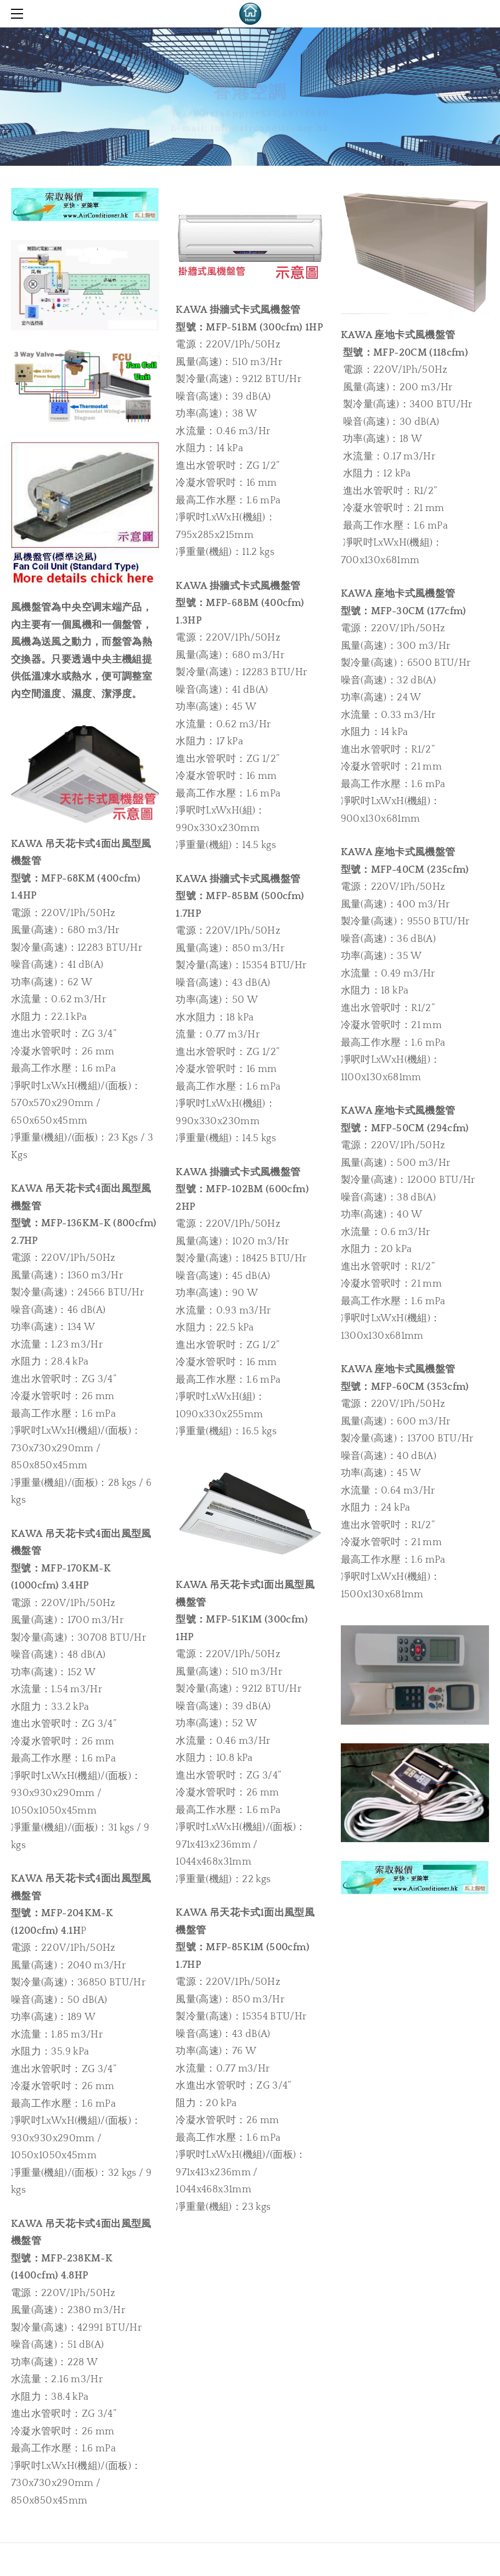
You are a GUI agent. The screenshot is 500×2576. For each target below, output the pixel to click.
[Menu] (19, 14)
